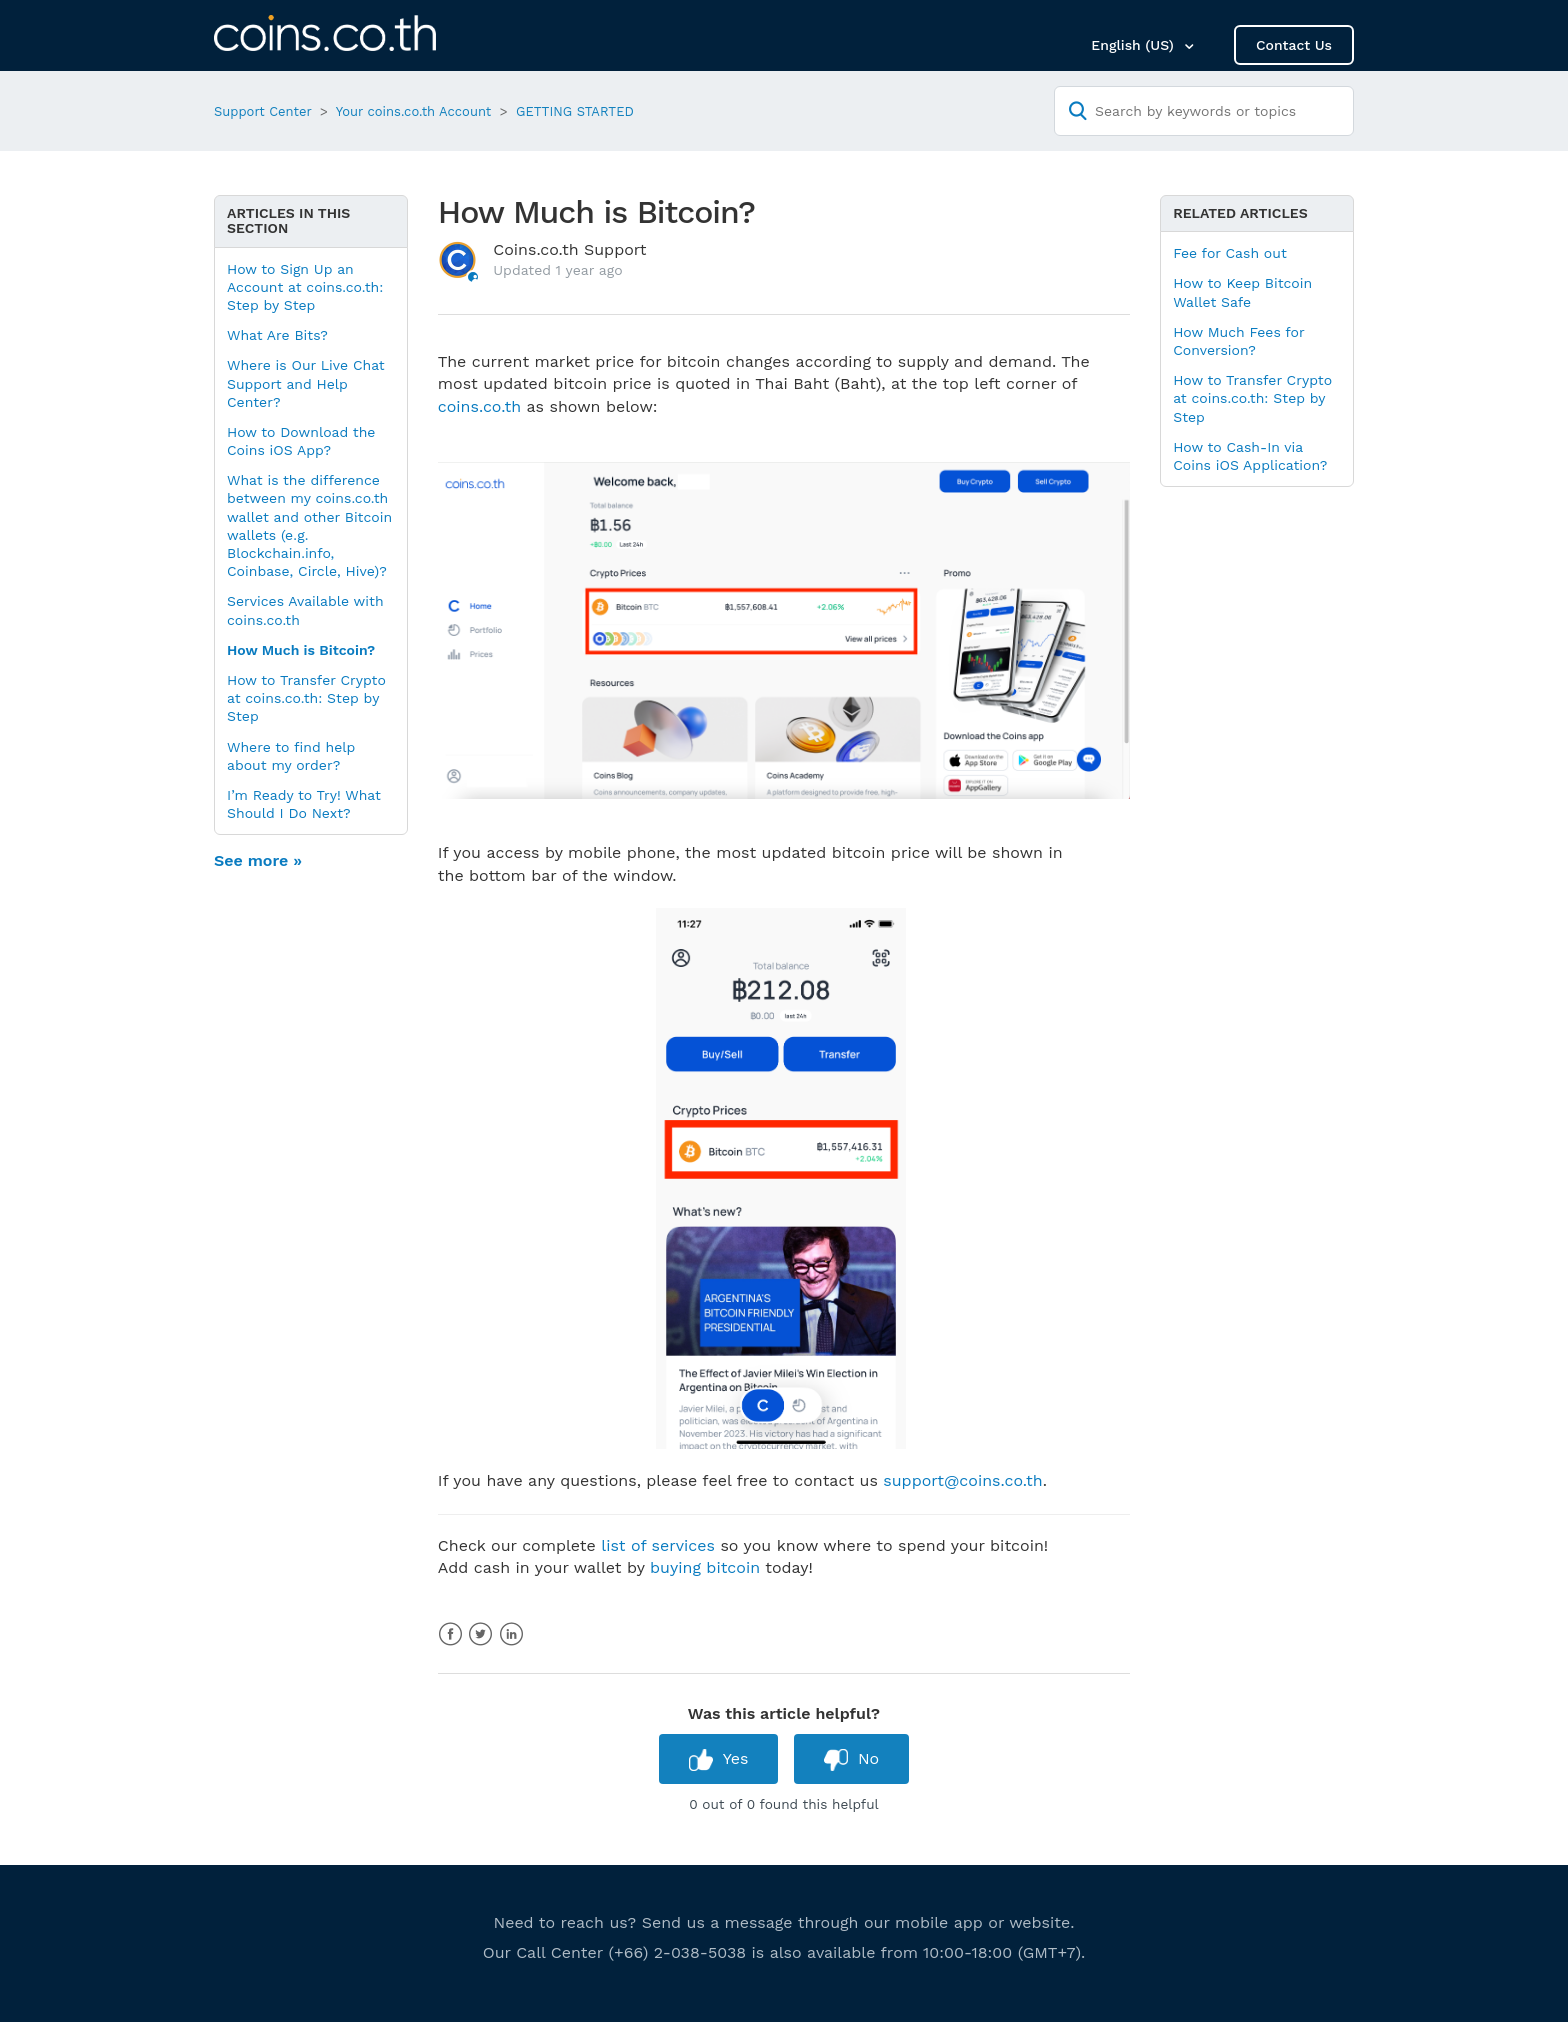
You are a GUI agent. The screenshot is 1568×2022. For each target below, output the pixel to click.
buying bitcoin (705, 1567)
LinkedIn (511, 1634)
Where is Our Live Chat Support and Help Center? (306, 383)
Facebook (450, 1634)
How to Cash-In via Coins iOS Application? (1250, 456)
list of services (658, 1545)
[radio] (719, 1758)
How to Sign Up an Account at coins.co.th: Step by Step (305, 287)
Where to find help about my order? (291, 756)
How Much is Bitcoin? (301, 650)
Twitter (480, 1634)
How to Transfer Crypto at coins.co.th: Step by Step (306, 698)
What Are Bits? (277, 335)
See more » (258, 860)
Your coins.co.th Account (414, 111)
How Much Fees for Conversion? (1238, 341)
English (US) (1134, 45)
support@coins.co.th (962, 1480)
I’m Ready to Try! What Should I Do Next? (304, 804)
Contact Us (1294, 45)
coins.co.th (479, 406)
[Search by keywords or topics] (1204, 111)
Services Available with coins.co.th (305, 610)
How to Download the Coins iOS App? (301, 441)
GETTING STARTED (575, 111)
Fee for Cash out (1230, 253)
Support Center (263, 111)
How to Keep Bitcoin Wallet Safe (1242, 292)
